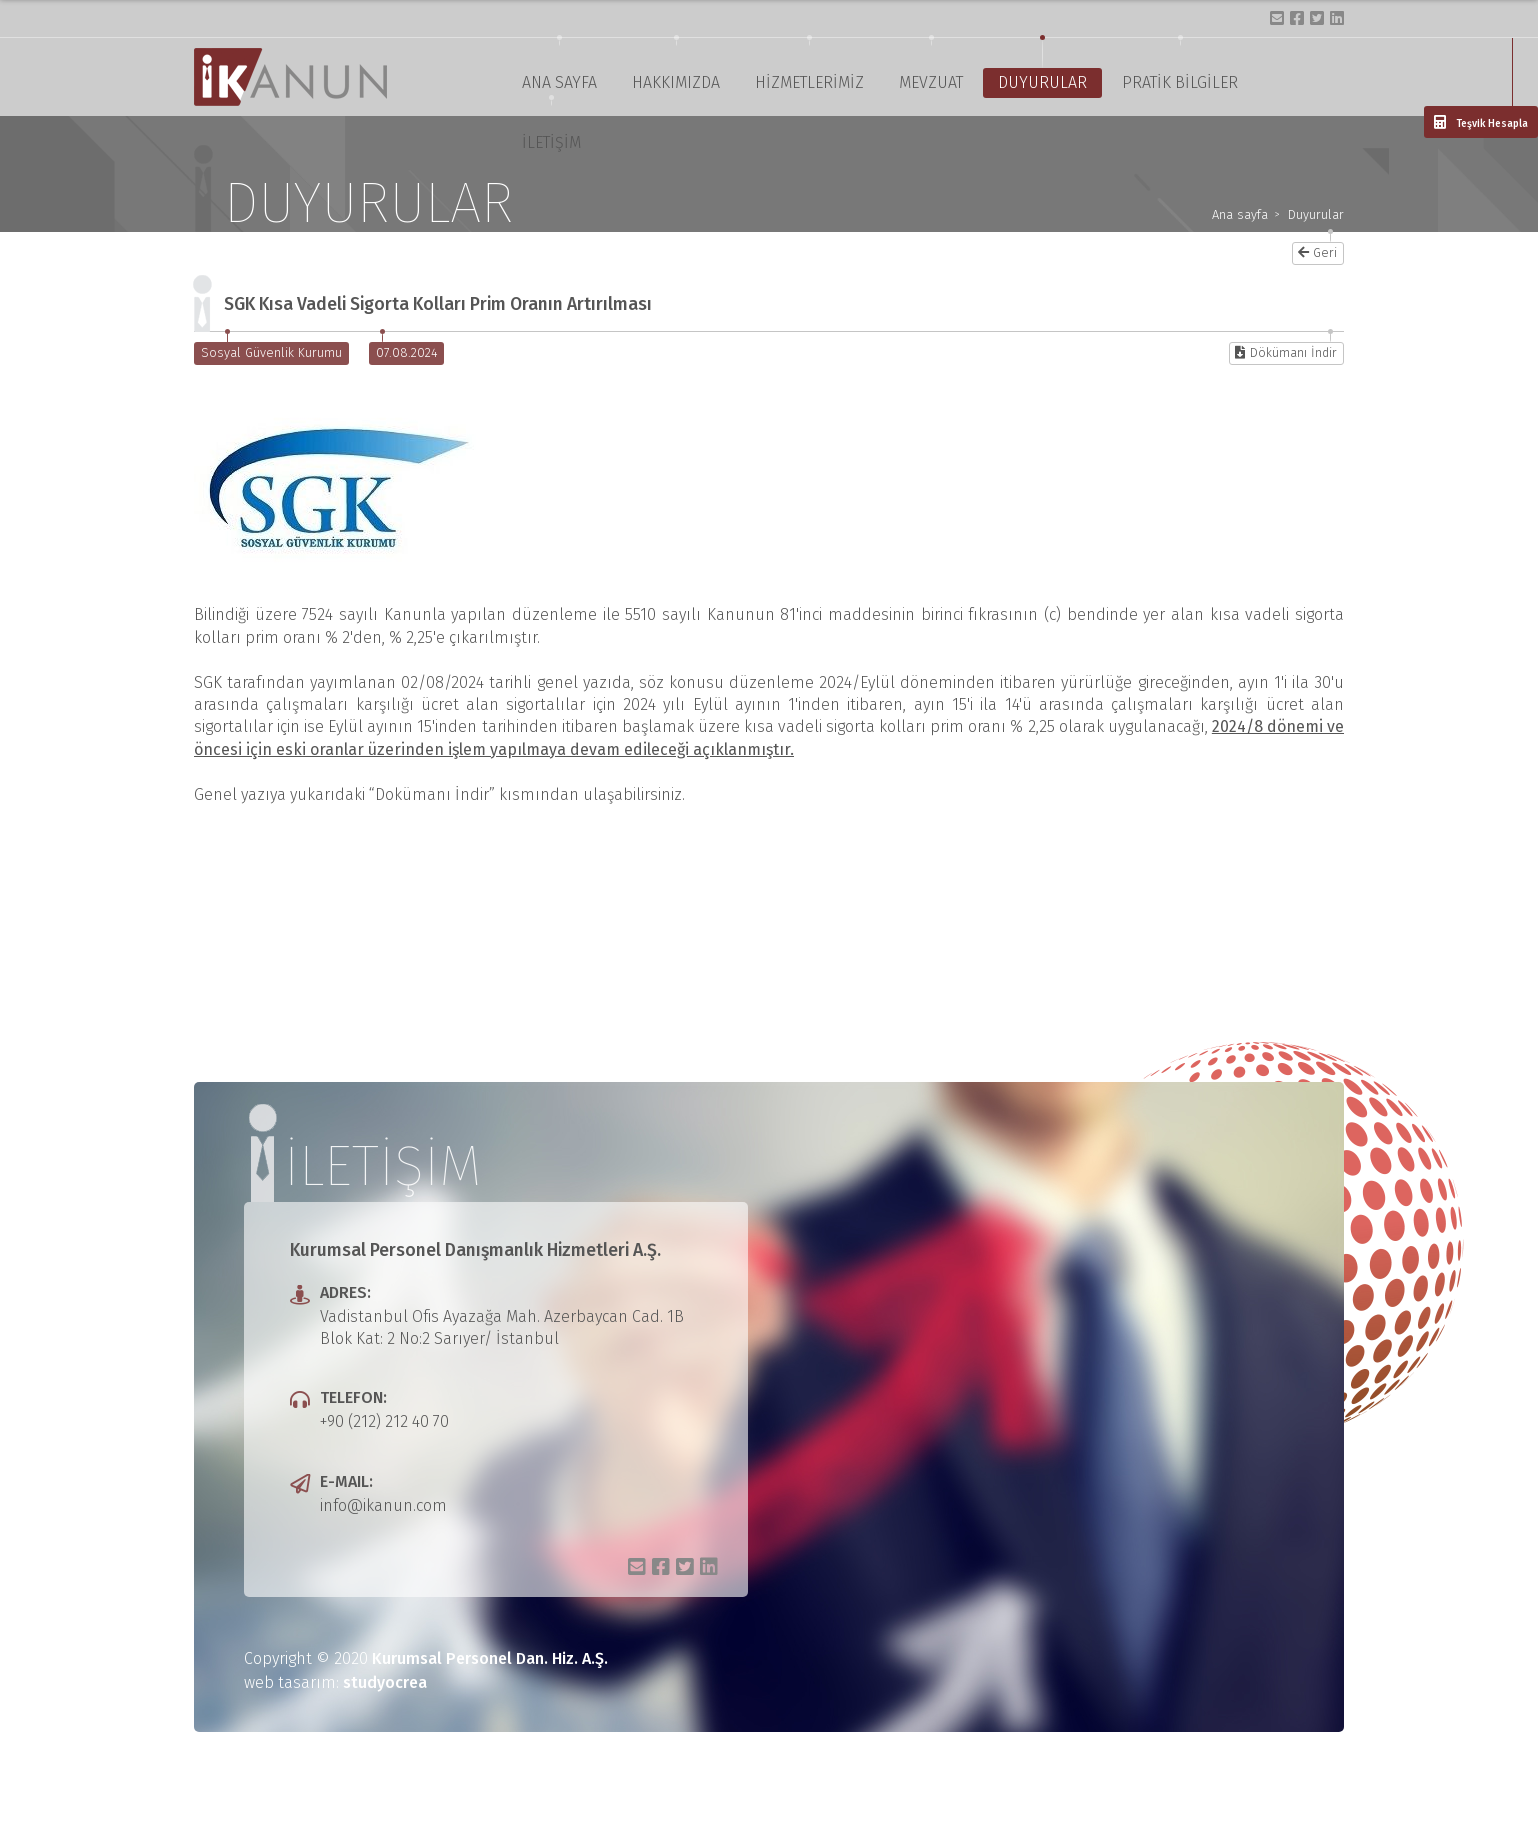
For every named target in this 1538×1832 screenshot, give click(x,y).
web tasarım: (335, 1682)
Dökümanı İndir (1286, 352)
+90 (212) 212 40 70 (384, 1421)
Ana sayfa (1240, 215)
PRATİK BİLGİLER (1180, 82)
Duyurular (1316, 215)
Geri (1317, 252)
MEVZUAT (931, 82)
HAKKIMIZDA (676, 82)
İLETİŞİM (551, 142)
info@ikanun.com (383, 1505)
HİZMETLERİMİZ (809, 82)
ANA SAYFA (559, 82)
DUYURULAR (1042, 82)
